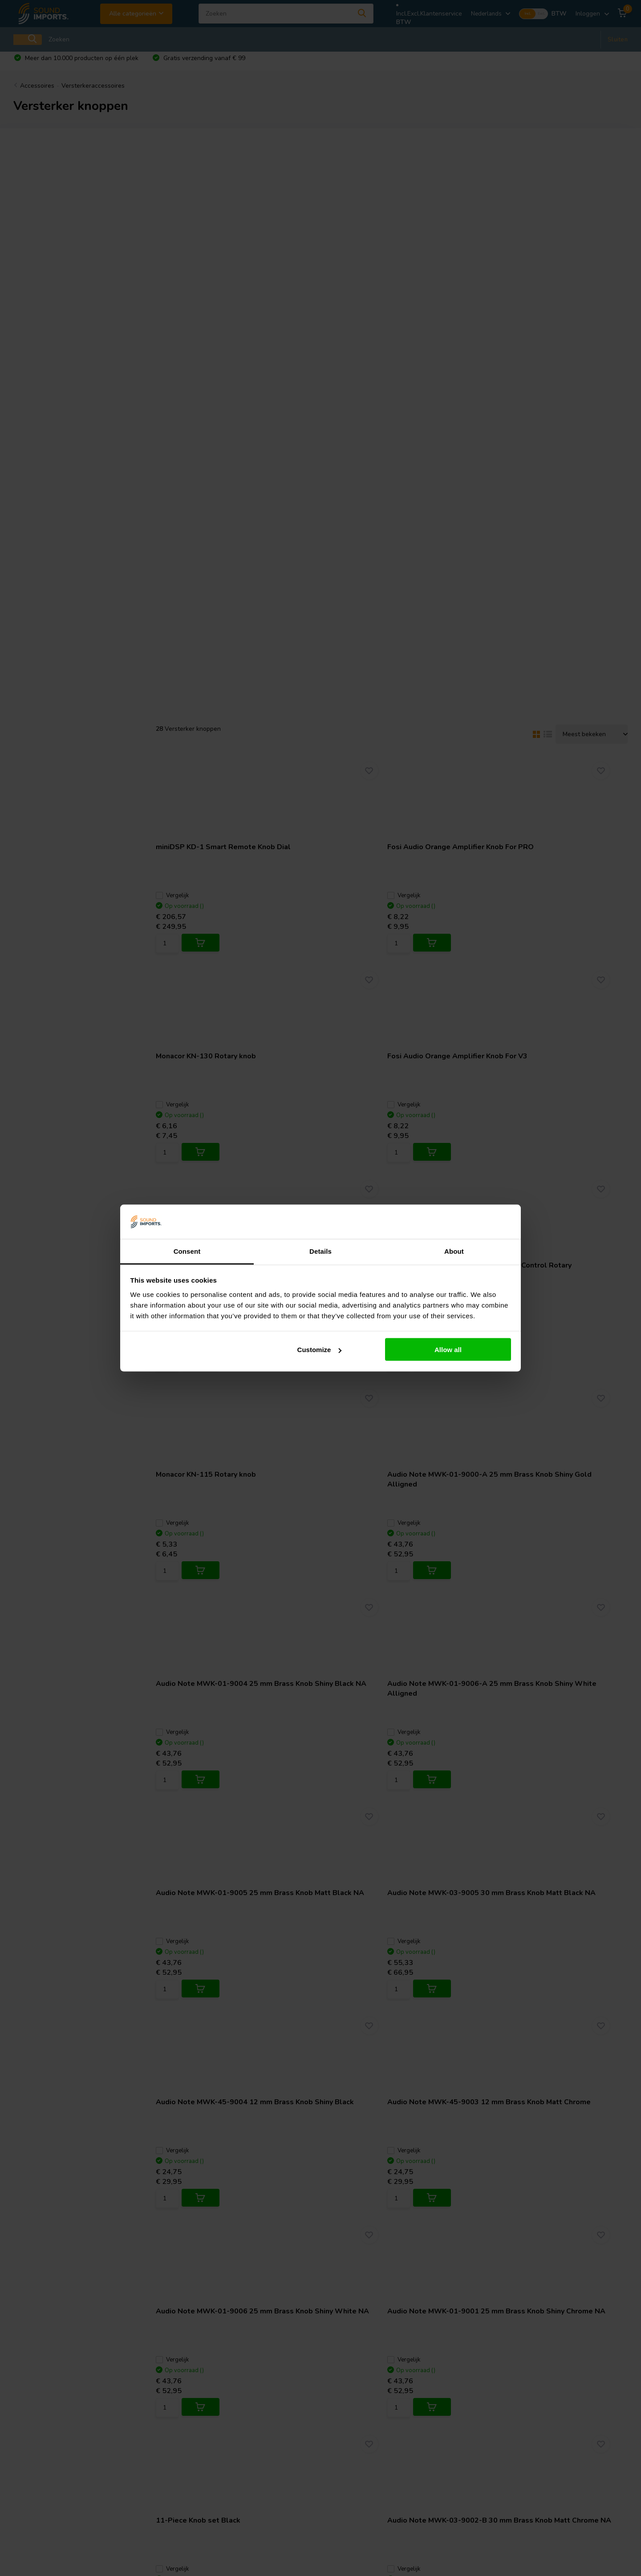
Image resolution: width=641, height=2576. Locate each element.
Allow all (448, 1349)
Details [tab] (320, 1251)
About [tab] (454, 1251)
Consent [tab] (187, 1251)
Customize (319, 1349)
